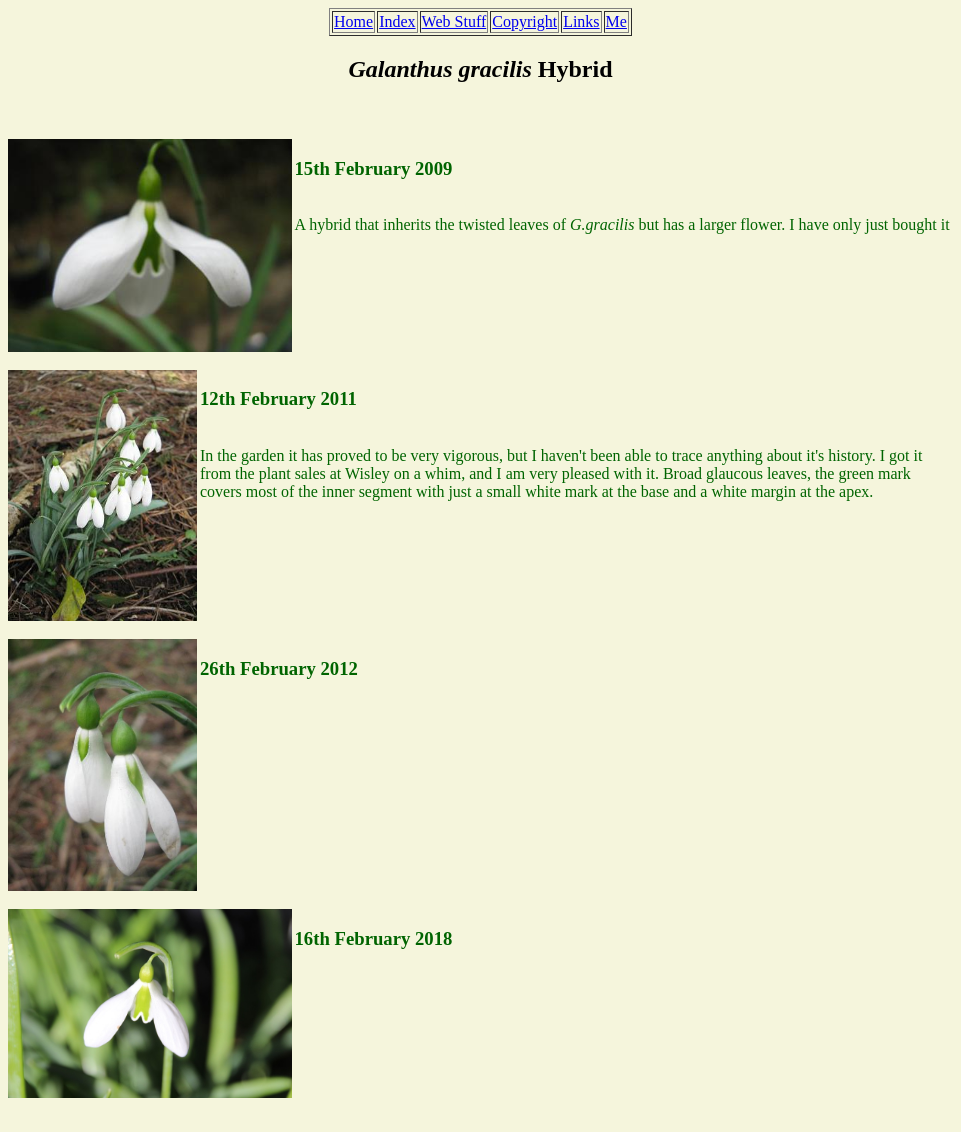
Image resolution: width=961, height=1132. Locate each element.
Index (397, 21)
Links (581, 21)
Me (616, 21)
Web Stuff (454, 21)
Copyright (524, 21)
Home (353, 21)
